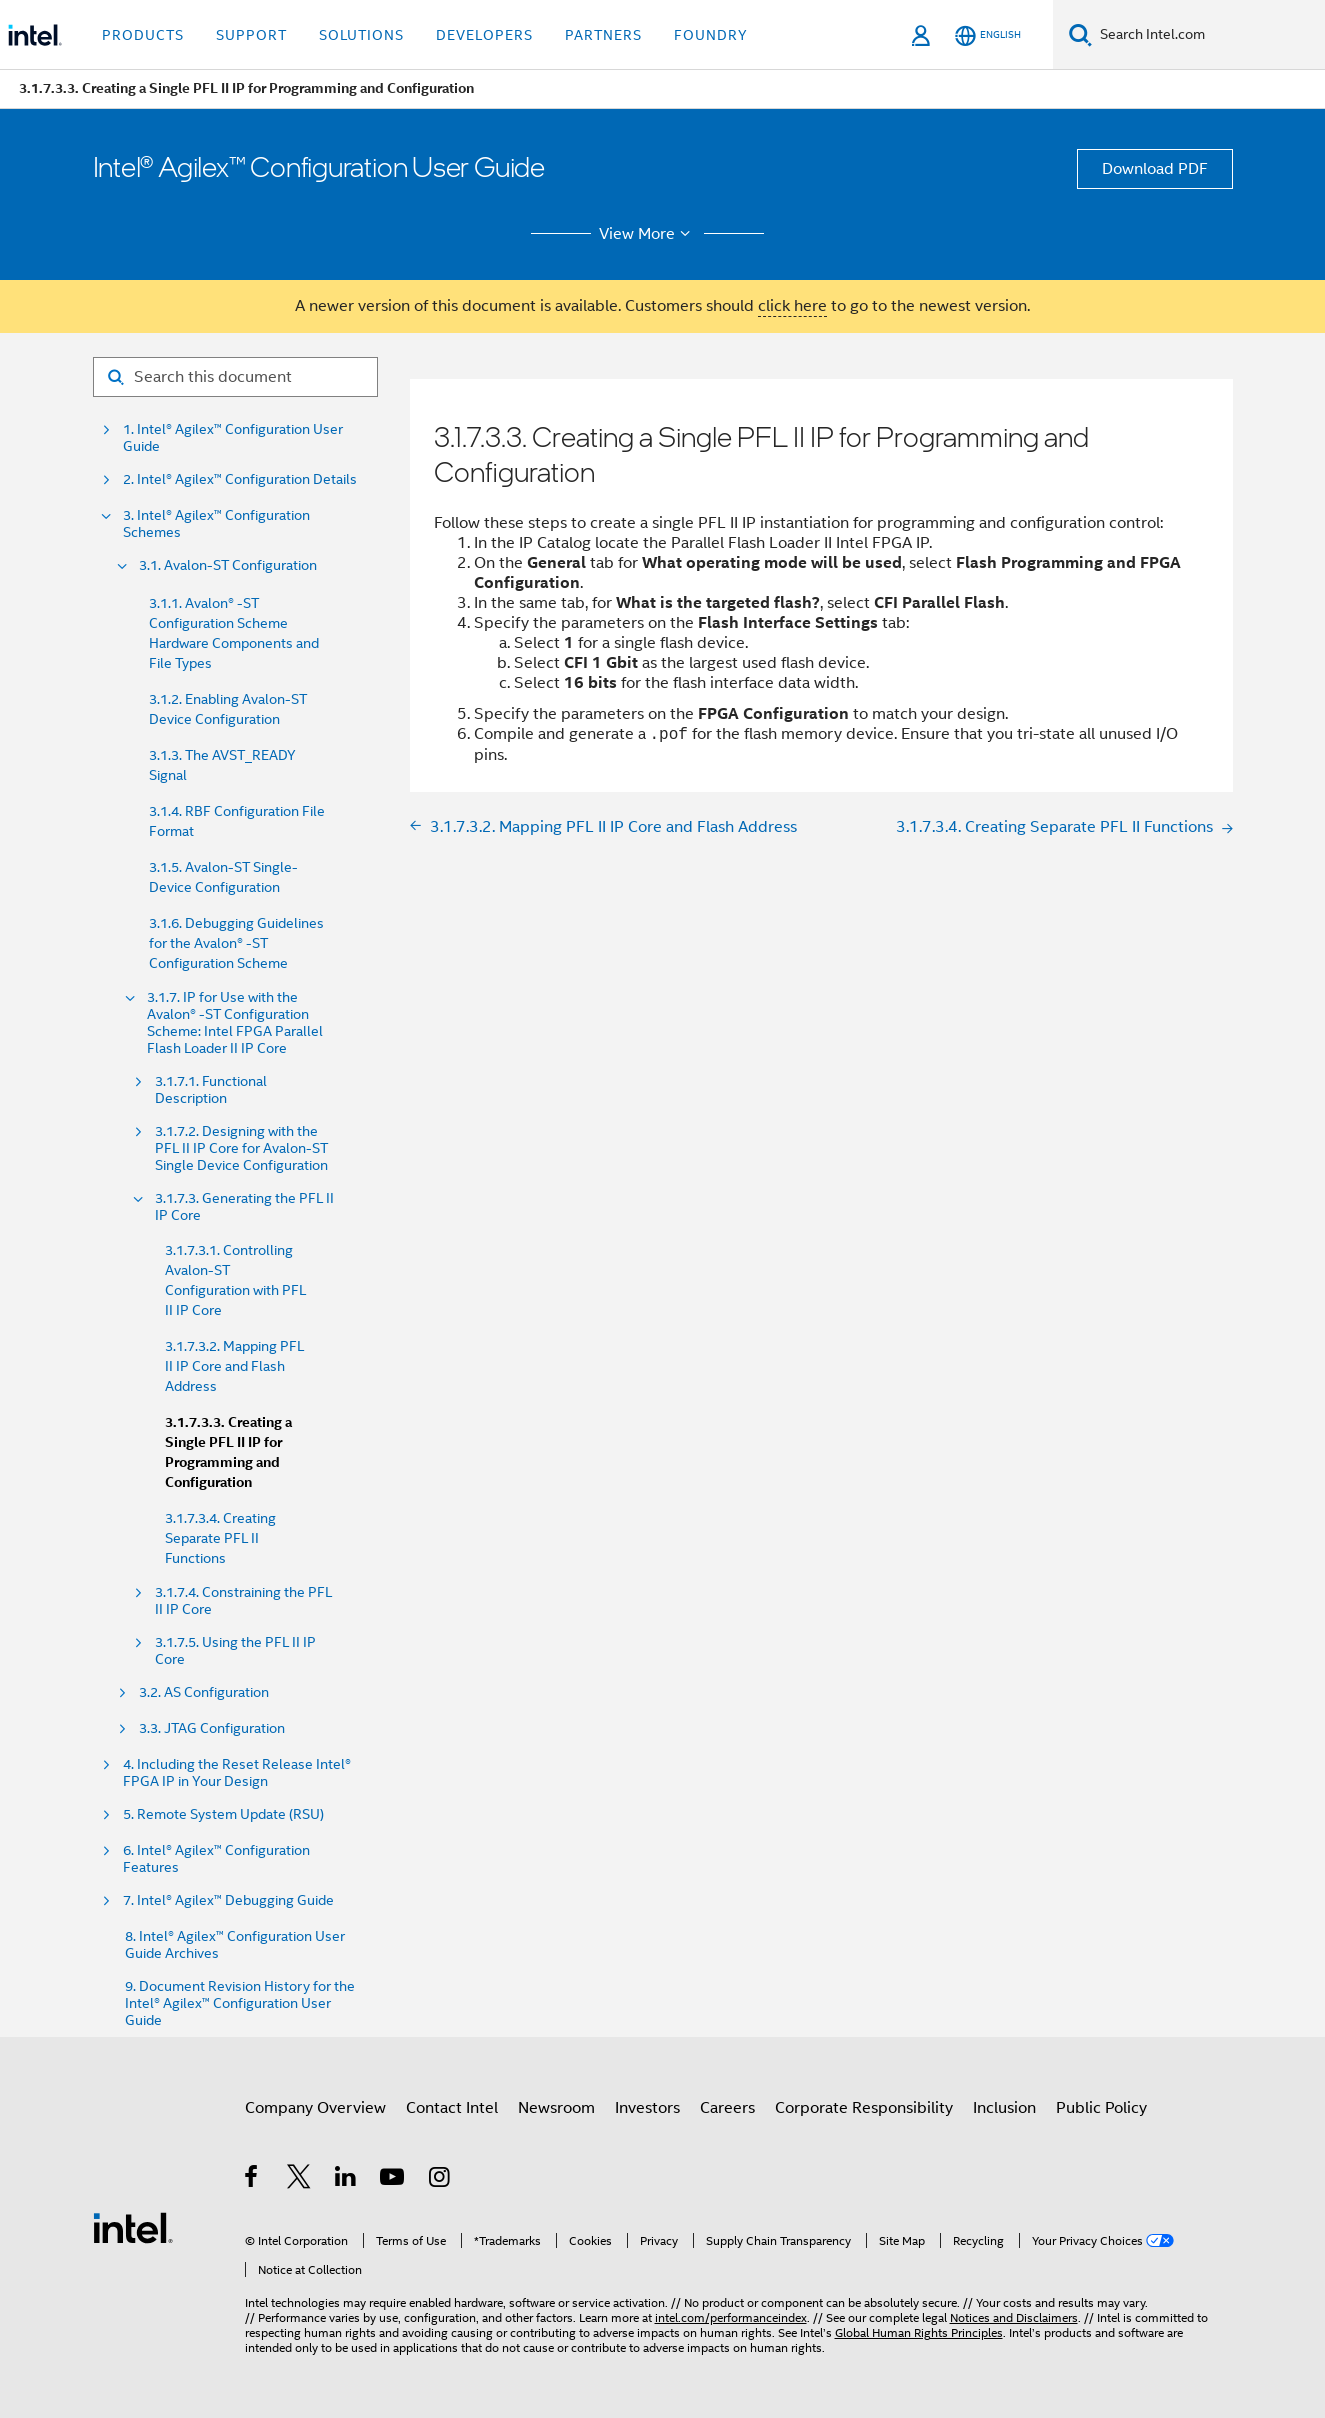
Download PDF (1155, 169)
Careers (727, 2108)
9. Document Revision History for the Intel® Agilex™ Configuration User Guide (240, 2003)
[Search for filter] (235, 377)
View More (647, 234)
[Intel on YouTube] (393, 2180)
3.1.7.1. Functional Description (211, 1090)
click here (792, 306)
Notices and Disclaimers (1014, 2317)
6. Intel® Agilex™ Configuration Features (216, 1859)
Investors (647, 2108)
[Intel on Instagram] (440, 2180)
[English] (988, 35)
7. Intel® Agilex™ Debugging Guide (228, 1900)
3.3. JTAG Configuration (212, 1728)
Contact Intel (452, 2108)
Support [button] (251, 35)
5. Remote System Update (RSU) (223, 1814)
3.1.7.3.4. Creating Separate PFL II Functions (220, 1538)
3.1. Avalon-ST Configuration (228, 565)
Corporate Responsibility (864, 2108)
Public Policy (1101, 2108)
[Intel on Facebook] (252, 2180)
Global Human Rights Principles (919, 2332)
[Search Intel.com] (1208, 35)
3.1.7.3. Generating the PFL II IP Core (244, 1207)
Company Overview (315, 2108)
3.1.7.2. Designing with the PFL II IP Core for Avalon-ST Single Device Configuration (241, 1148)
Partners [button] (603, 35)
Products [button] (143, 35)
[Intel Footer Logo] (133, 2227)
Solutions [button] (361, 35)
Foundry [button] (711, 35)
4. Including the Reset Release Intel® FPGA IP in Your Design (237, 1773)
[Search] (1080, 34)
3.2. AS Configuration (204, 1692)
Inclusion (1004, 2108)
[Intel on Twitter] (299, 2180)
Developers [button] (484, 35)
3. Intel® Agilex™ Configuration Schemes (216, 524)
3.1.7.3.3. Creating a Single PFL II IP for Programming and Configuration (228, 1452)
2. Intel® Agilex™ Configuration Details (240, 479)
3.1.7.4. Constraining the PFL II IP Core (243, 1601)
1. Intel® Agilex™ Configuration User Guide (233, 438)
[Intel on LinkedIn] (346, 2180)
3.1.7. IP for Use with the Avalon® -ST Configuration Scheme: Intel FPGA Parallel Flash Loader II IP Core (235, 1023)
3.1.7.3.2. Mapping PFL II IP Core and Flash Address (234, 1366)
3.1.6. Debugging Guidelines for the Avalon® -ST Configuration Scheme (236, 943)
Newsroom (556, 2108)
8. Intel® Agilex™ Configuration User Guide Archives (235, 1945)
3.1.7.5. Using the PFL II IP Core (235, 1651)
